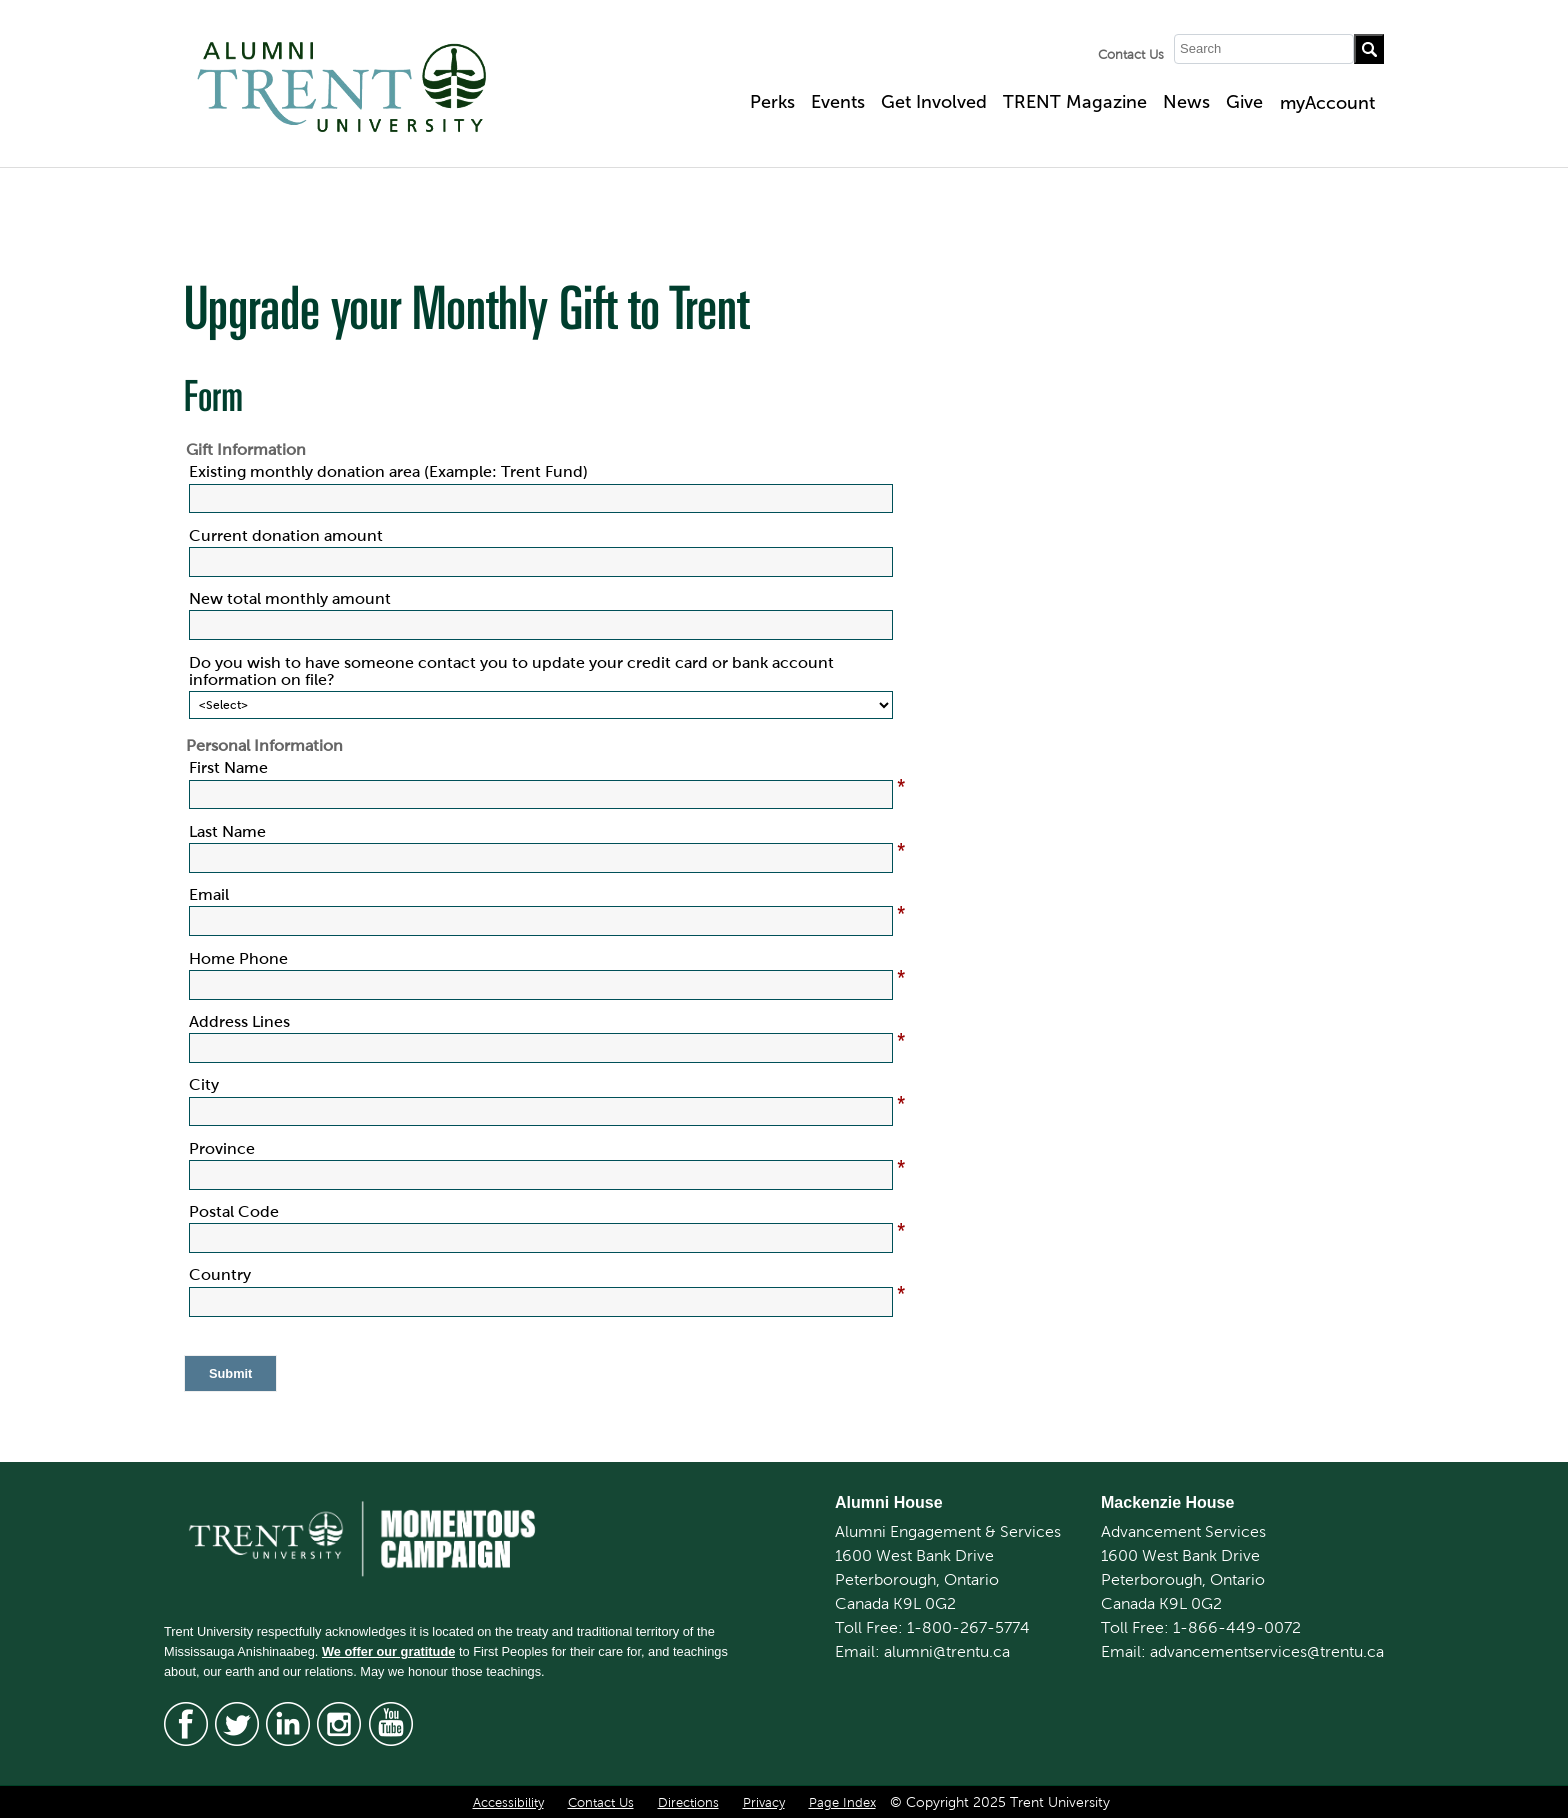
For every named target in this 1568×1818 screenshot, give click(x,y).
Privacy (764, 1803)
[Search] (1264, 49)
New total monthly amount (290, 598)
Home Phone (238, 958)
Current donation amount (286, 535)
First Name (228, 767)
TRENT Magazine (1075, 102)
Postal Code (234, 1211)
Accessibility (508, 1803)
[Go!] (1369, 49)
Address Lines (239, 1021)
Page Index (842, 1803)
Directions (688, 1803)
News (1186, 102)
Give (1244, 102)
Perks (772, 102)
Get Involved (934, 102)
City (204, 1084)
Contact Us (1131, 55)
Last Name (227, 831)
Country (220, 1274)
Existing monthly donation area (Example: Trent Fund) (388, 471)
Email (209, 894)
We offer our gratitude (388, 1651)
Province (222, 1148)
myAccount (1327, 103)
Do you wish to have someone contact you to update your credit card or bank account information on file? (511, 671)
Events (838, 102)
